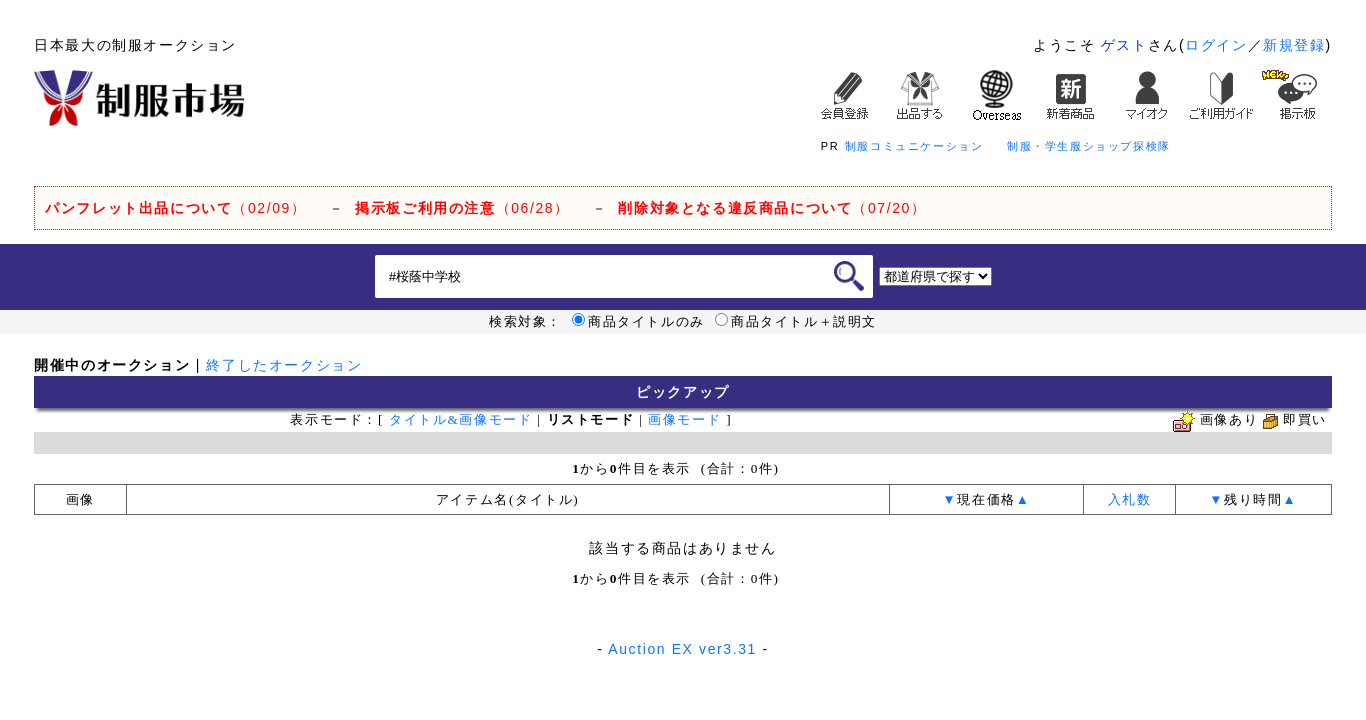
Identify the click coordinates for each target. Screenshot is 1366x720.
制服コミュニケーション (914, 146)
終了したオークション (284, 365)
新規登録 (1294, 45)
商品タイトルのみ (638, 322)
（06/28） (462, 208)
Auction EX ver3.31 (682, 649)
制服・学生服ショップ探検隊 (1089, 146)
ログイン (1216, 45)
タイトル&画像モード (460, 419)
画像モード (684, 419)
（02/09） (175, 208)
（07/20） (772, 208)
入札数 (1130, 499)
